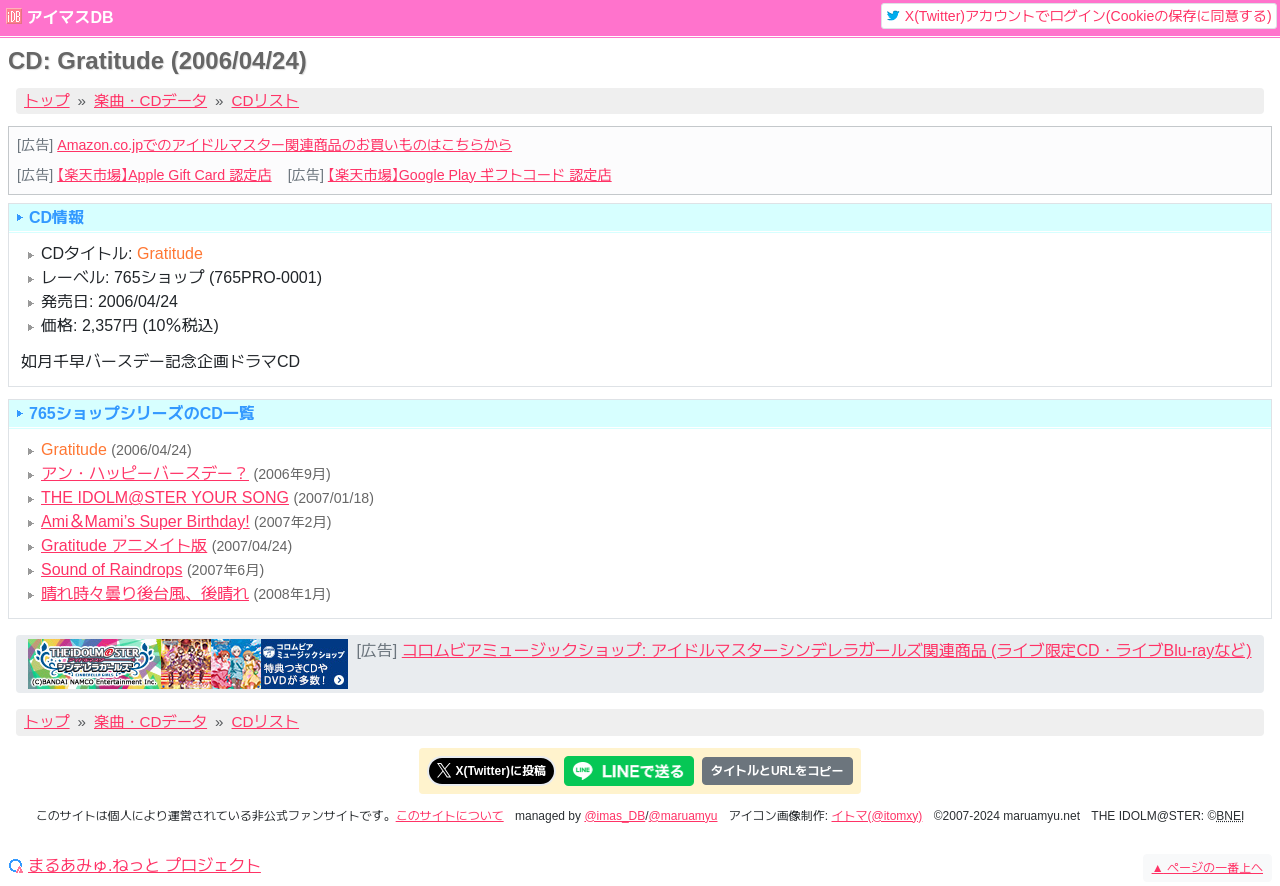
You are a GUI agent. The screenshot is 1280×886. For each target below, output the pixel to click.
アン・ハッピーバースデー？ (145, 473)
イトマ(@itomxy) (877, 816)
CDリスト (266, 100)
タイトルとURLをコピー (777, 771)
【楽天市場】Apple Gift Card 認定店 (164, 175)
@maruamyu (683, 816)
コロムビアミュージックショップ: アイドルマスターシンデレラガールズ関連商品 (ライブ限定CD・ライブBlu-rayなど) (827, 650)
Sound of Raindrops (111, 569)
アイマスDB (69, 17)
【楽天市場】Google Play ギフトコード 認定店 (470, 175)
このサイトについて (450, 816)
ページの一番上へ (1207, 868)
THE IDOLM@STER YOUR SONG (165, 497)
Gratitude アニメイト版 (124, 545)
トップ (47, 100)
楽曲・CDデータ (150, 100)
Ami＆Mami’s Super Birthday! (145, 521)
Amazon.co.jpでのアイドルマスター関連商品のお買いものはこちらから (284, 145)
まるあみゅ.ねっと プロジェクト (144, 866)
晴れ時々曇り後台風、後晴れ (145, 593)
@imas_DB (614, 816)
